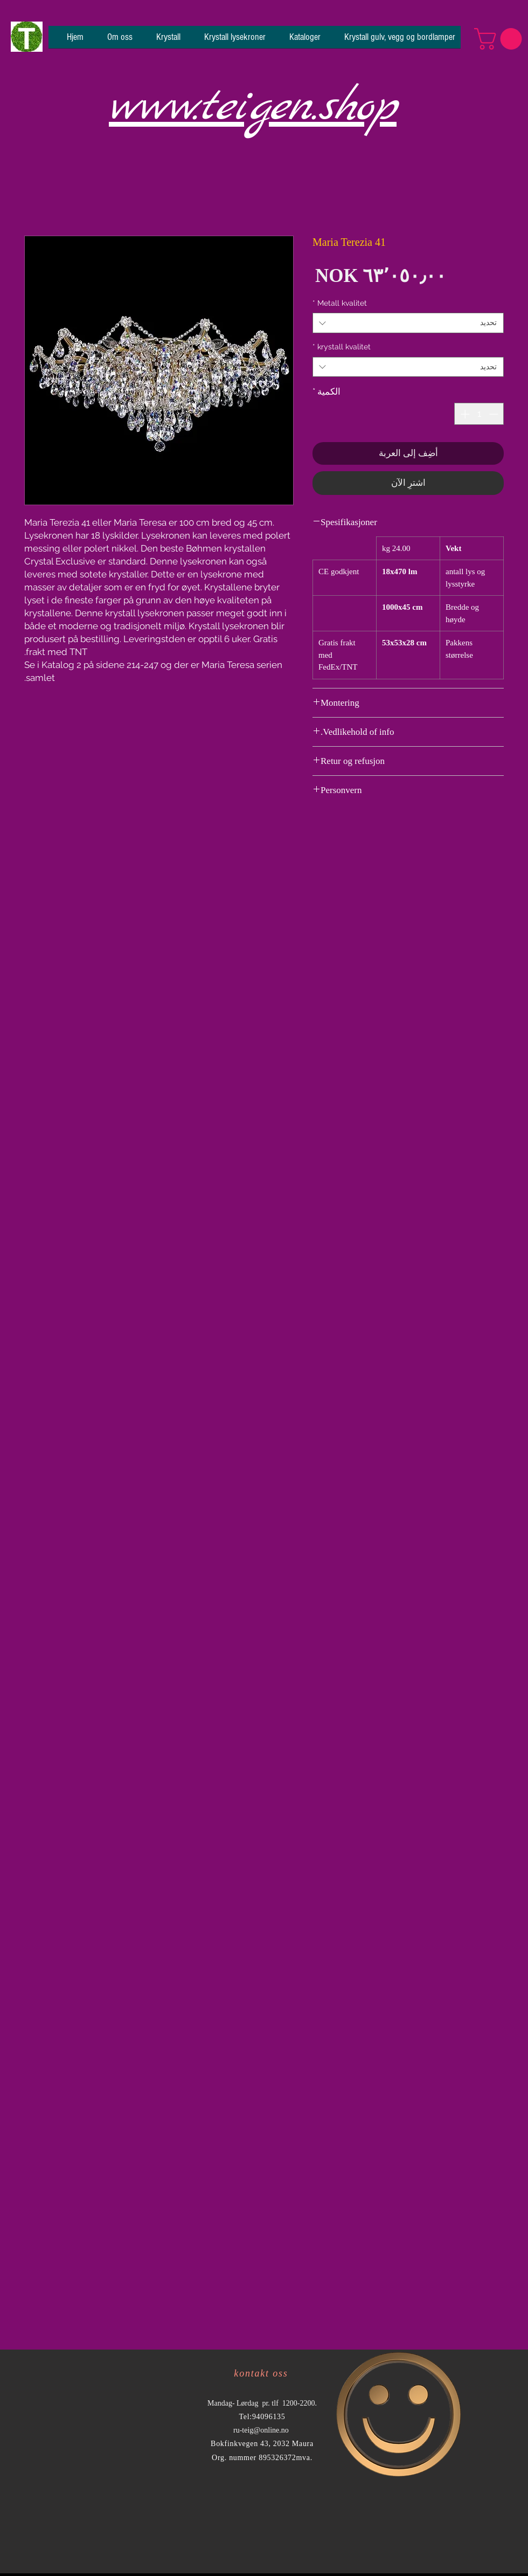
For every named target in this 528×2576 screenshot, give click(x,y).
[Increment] (464, 414)
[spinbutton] (479, 414)
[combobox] (408, 323)
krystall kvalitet (341, 346)
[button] (500, 39)
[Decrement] (495, 414)
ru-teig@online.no (261, 2430)
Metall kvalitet (339, 303)
